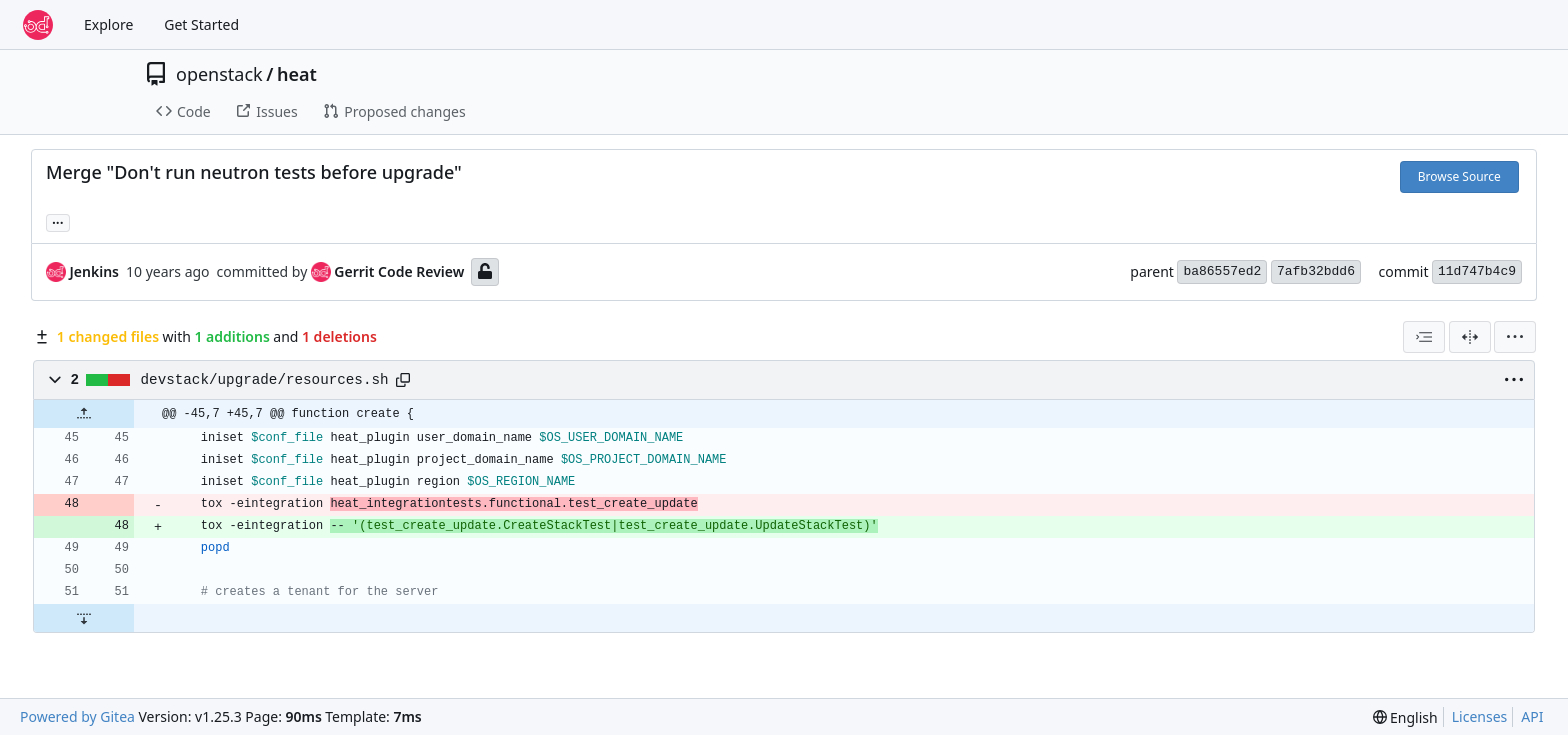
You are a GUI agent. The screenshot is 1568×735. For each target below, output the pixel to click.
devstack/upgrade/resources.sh (265, 380)
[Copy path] (403, 380)
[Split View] (1470, 337)
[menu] (1515, 337)
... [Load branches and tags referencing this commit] (58, 221)
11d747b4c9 (1477, 271)
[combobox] (1424, 337)
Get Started (201, 24)
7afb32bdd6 (1316, 271)
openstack (219, 74)
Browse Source (1459, 176)
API (1532, 716)
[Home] (38, 25)
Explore (108, 24)
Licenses (1480, 716)
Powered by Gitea (77, 716)
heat (297, 74)
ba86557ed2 (1222, 271)
